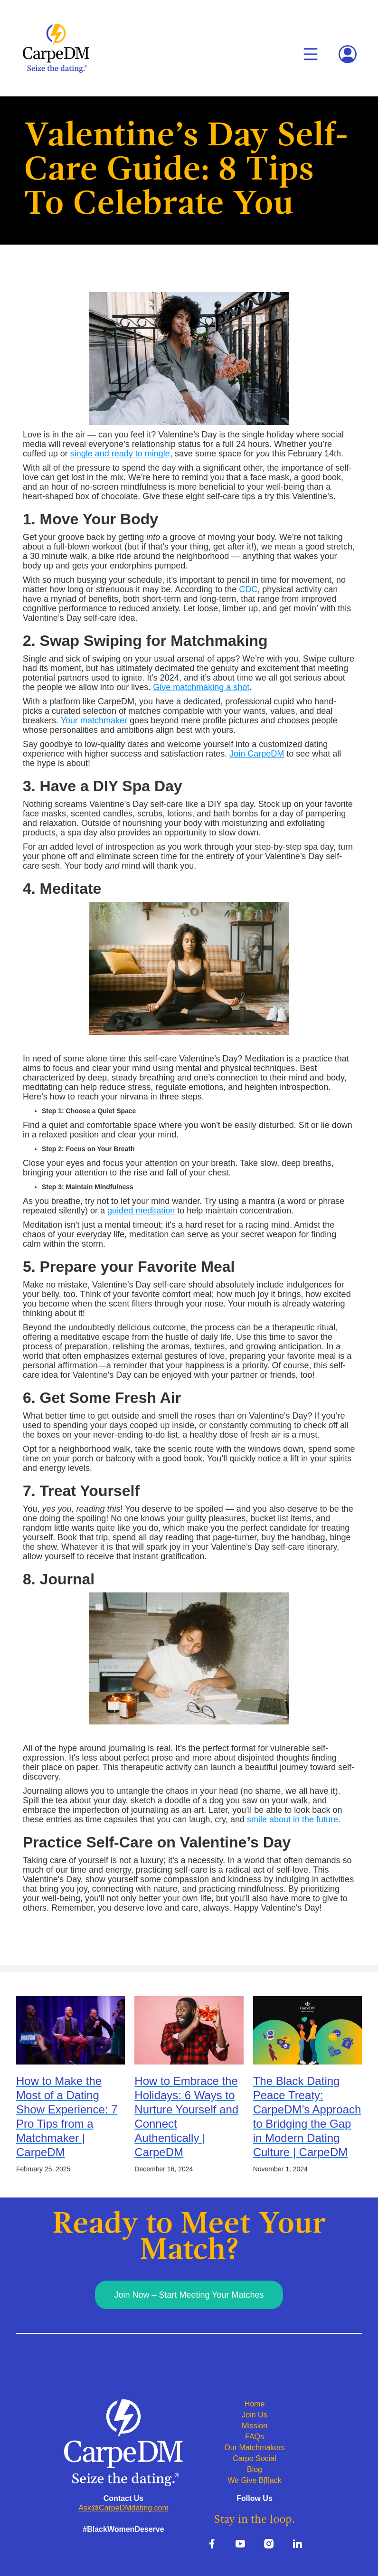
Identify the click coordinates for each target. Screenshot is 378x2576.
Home (255, 2404)
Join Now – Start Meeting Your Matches (189, 2295)
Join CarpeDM (256, 753)
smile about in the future (292, 1819)
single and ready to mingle (120, 453)
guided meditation (141, 1210)
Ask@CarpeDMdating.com (123, 2508)
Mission (254, 2426)
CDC (248, 589)
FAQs (254, 2437)
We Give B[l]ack (254, 2480)
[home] (56, 48)
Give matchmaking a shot (201, 687)
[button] (310, 54)
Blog (254, 2469)
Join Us (254, 2415)
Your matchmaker (94, 720)
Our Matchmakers (254, 2447)
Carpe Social (254, 2458)
